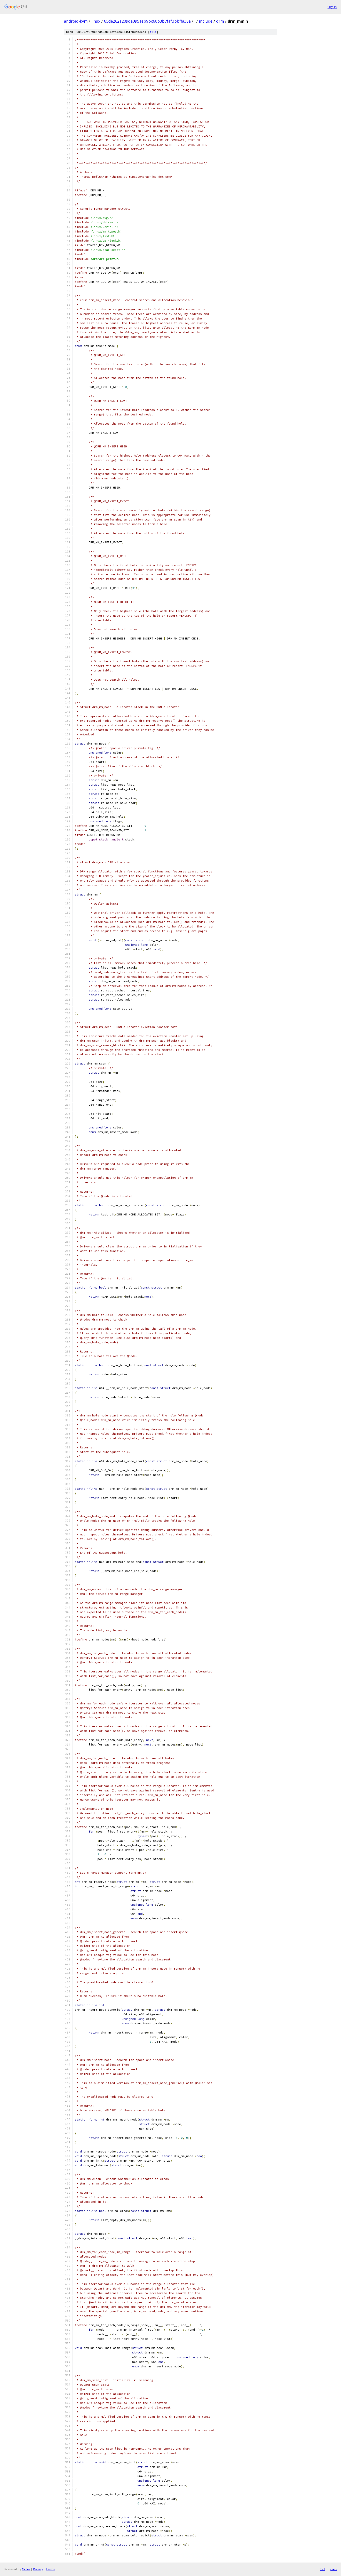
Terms (50, 2569)
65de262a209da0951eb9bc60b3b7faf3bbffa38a (147, 21)
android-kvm (76, 21)
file (153, 32)
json (333, 2569)
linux (95, 21)
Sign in (332, 7)
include (205, 21)
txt (322, 2569)
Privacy (38, 2569)
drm (220, 21)
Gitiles (26, 2569)
